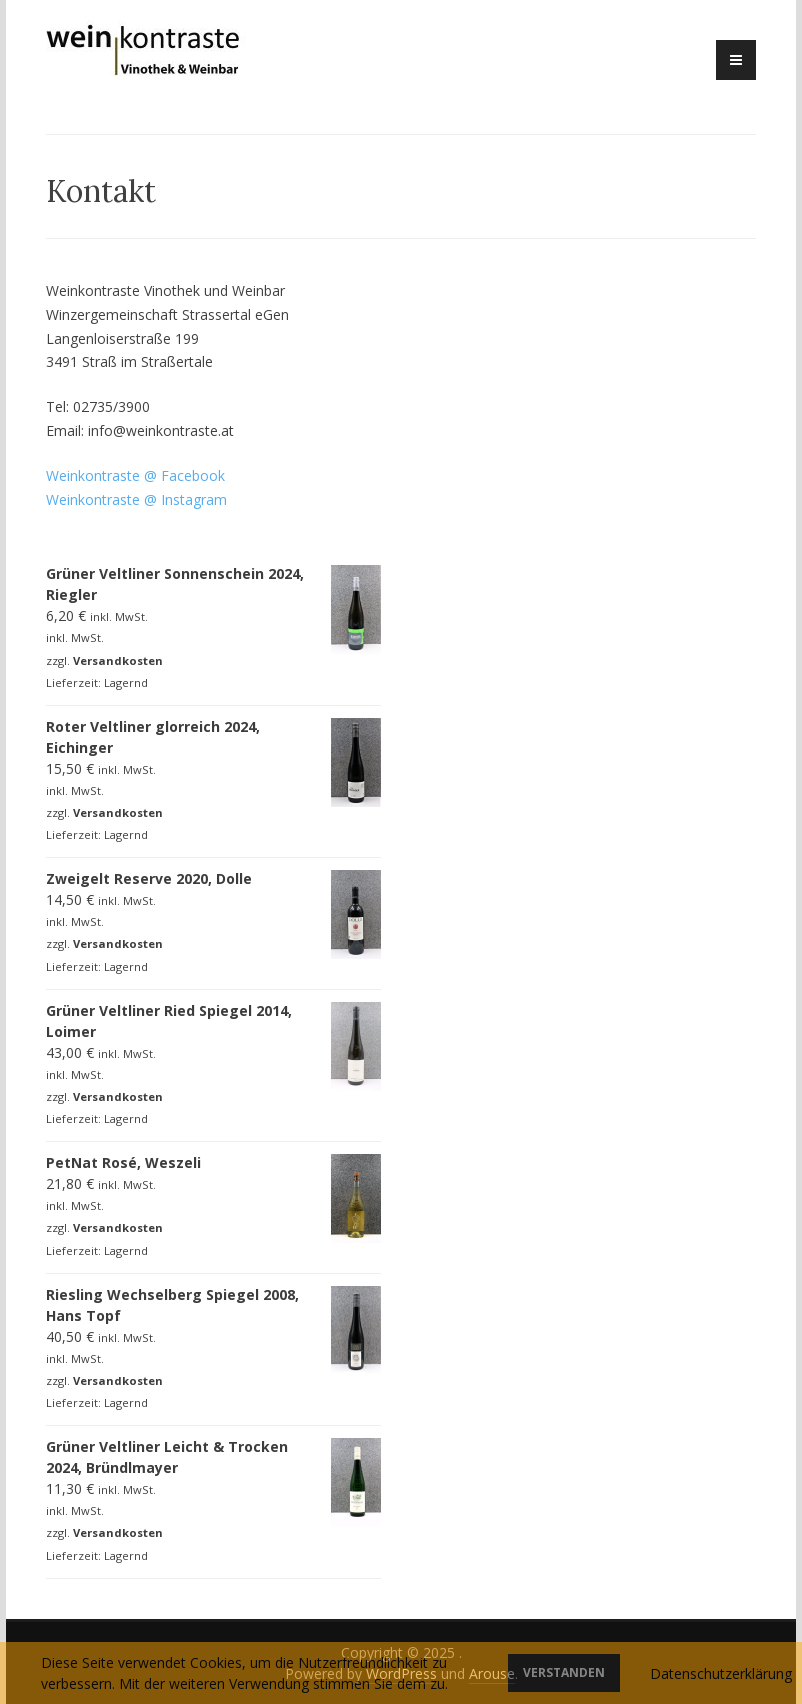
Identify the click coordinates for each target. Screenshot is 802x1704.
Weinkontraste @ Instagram (136, 499)
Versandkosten (118, 660)
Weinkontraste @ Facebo (127, 475)
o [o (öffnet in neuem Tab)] (213, 475)
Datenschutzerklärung (721, 1673)
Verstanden (564, 1672)
